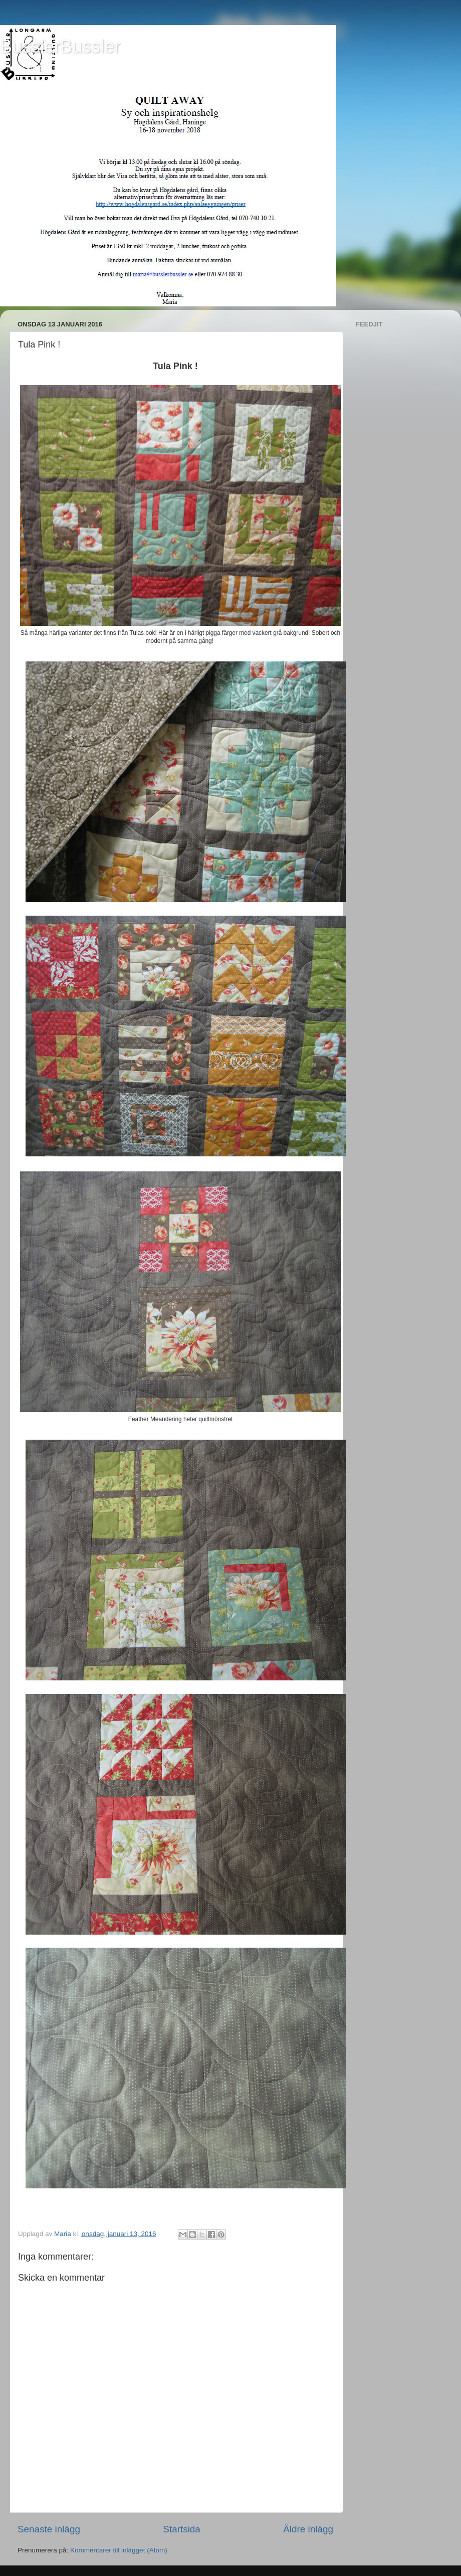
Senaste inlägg (49, 2529)
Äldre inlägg (308, 2529)
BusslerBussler (60, 46)
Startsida (181, 2529)
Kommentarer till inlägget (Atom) (118, 2550)
